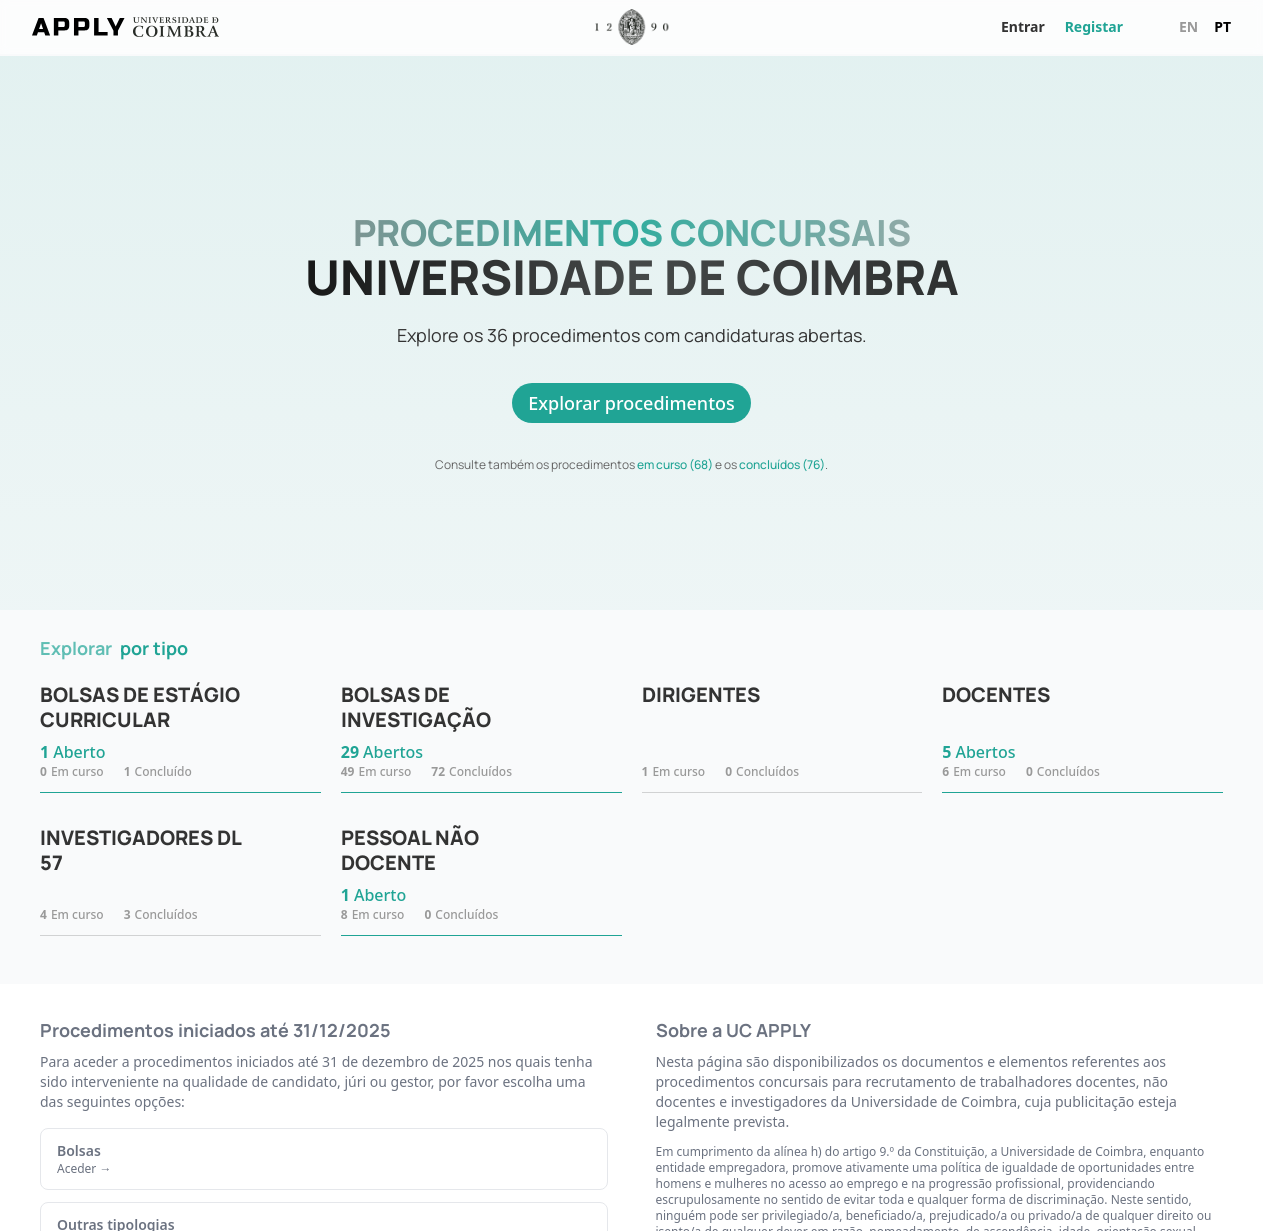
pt (1222, 26)
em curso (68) (675, 464)
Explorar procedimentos (631, 403)
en (1188, 26)
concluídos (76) (782, 464)
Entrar (1023, 26)
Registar (1094, 26)
